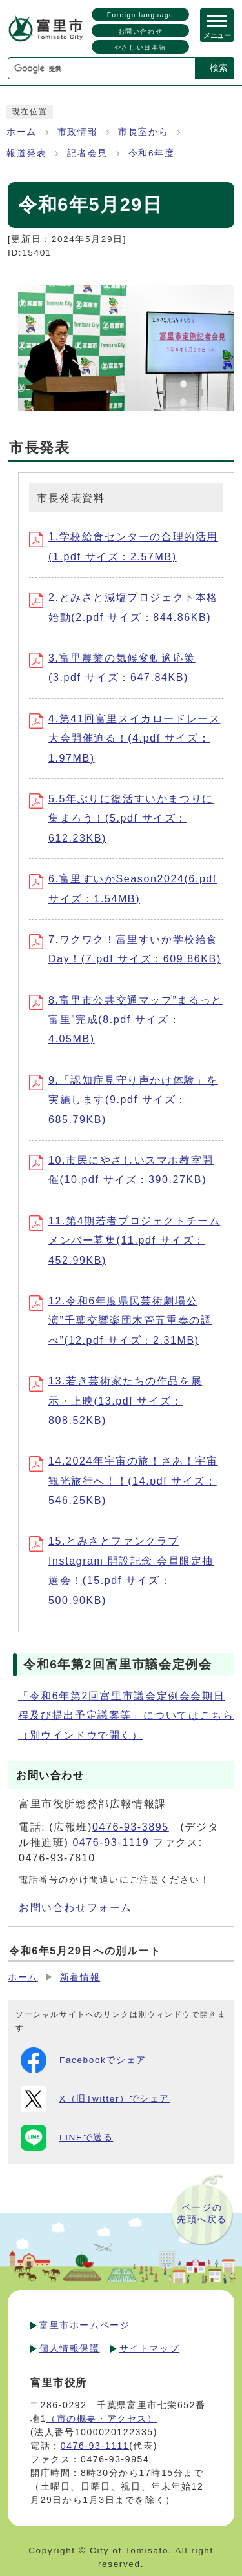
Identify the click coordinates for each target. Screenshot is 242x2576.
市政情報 (77, 132)
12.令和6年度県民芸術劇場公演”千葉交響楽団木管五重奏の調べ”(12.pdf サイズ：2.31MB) (120, 1320)
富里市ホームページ (84, 2325)
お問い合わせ (140, 31)
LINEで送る (67, 2138)
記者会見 (87, 153)
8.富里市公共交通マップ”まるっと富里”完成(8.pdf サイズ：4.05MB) (126, 1020)
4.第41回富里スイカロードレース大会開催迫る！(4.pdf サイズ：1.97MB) (124, 738)
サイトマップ (149, 2348)
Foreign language (140, 15)
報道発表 (26, 153)
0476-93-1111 (95, 2445)
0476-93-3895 (130, 1826)
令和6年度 (151, 153)
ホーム (21, 132)
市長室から (143, 132)
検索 (219, 68)
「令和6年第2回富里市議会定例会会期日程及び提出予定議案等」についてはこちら (126, 1715)
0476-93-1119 (110, 1842)
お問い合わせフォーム (75, 1907)
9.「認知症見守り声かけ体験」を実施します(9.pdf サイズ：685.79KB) (123, 1100)
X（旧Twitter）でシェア (95, 2099)
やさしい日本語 (140, 47)
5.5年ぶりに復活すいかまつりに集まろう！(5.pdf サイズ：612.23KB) (121, 818)
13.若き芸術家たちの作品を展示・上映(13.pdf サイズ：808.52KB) (115, 1400)
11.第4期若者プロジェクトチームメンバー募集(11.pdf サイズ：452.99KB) (124, 1240)
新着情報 (80, 1977)
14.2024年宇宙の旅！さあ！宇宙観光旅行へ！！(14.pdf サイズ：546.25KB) (123, 1480)
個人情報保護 (69, 2348)
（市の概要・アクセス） (101, 2418)
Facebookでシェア (83, 2060)
